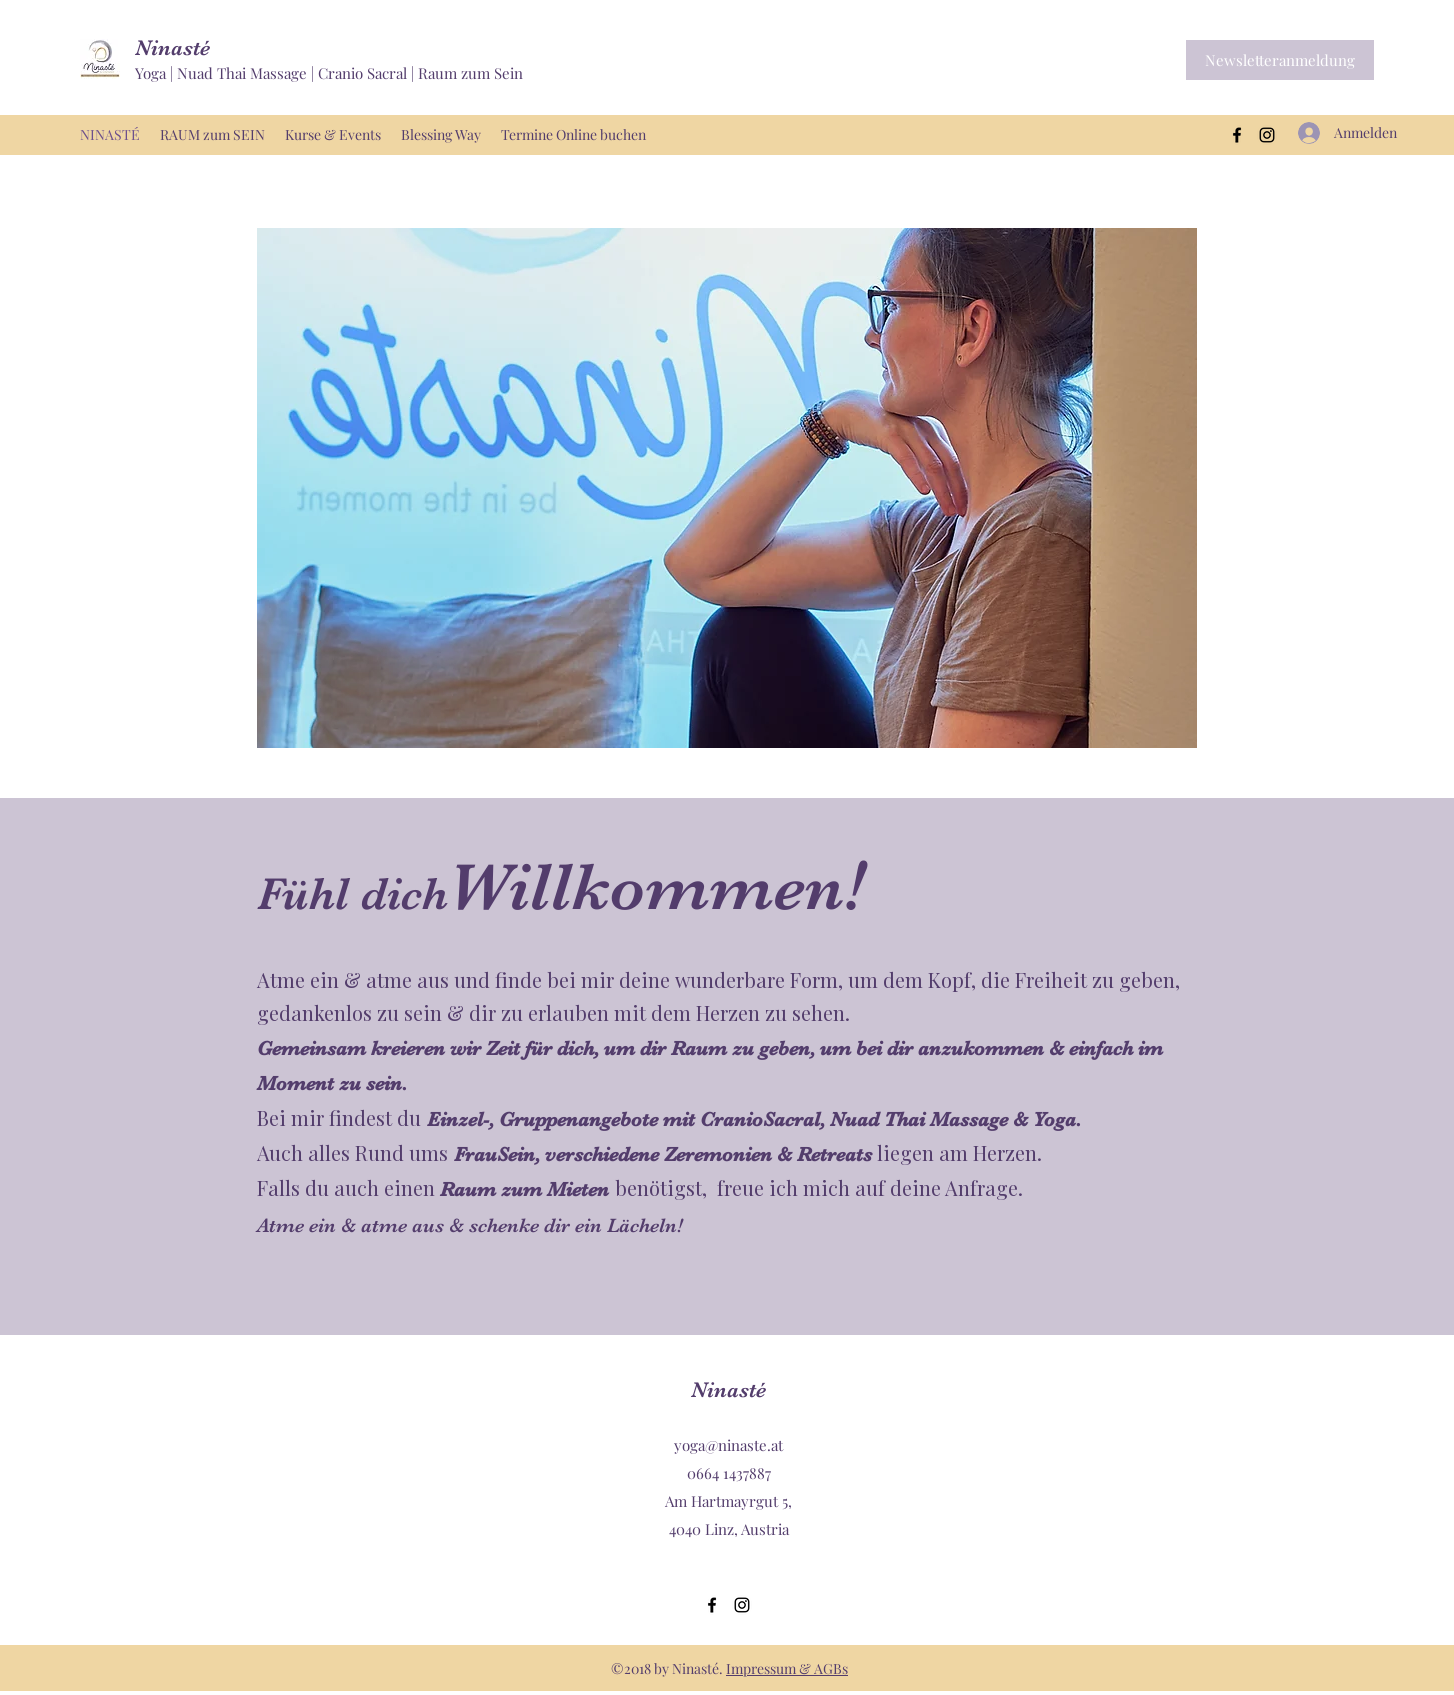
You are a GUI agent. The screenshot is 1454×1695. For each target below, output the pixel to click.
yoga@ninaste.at (728, 1445)
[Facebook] (1237, 135)
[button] (1280, 60)
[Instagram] (1267, 135)
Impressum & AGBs (787, 1668)
